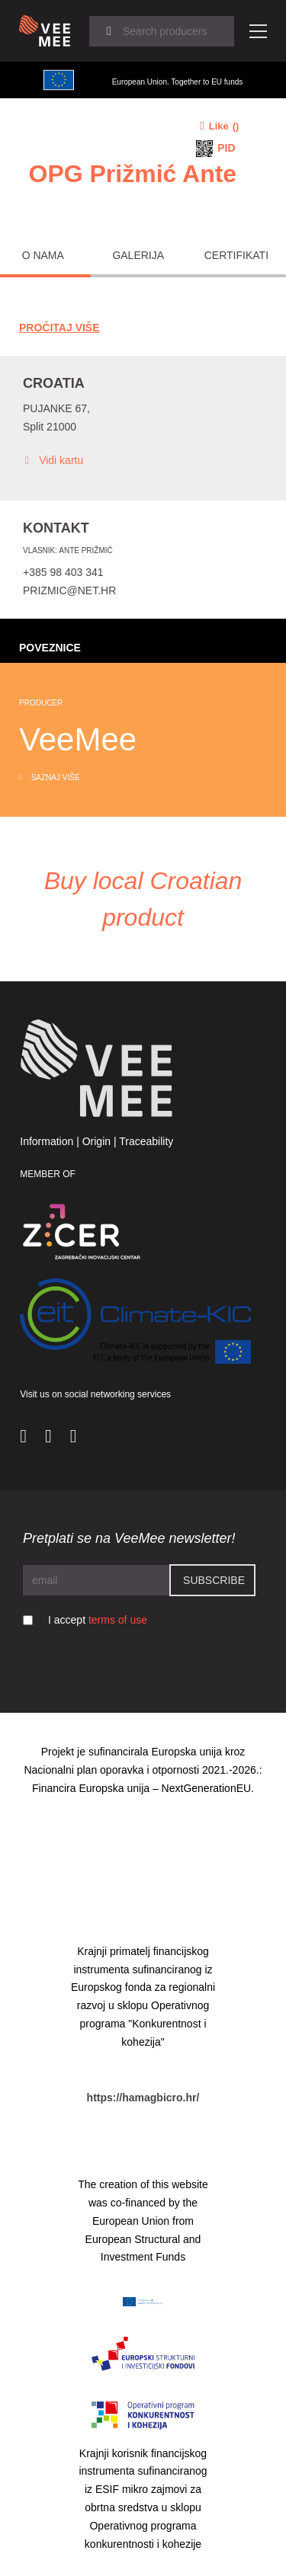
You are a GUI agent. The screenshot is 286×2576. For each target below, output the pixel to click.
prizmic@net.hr (69, 590)
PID (226, 148)
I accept (97, 1620)
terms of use (117, 1620)
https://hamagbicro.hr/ (143, 2097)
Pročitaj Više (59, 328)
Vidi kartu (53, 461)
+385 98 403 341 (63, 572)
